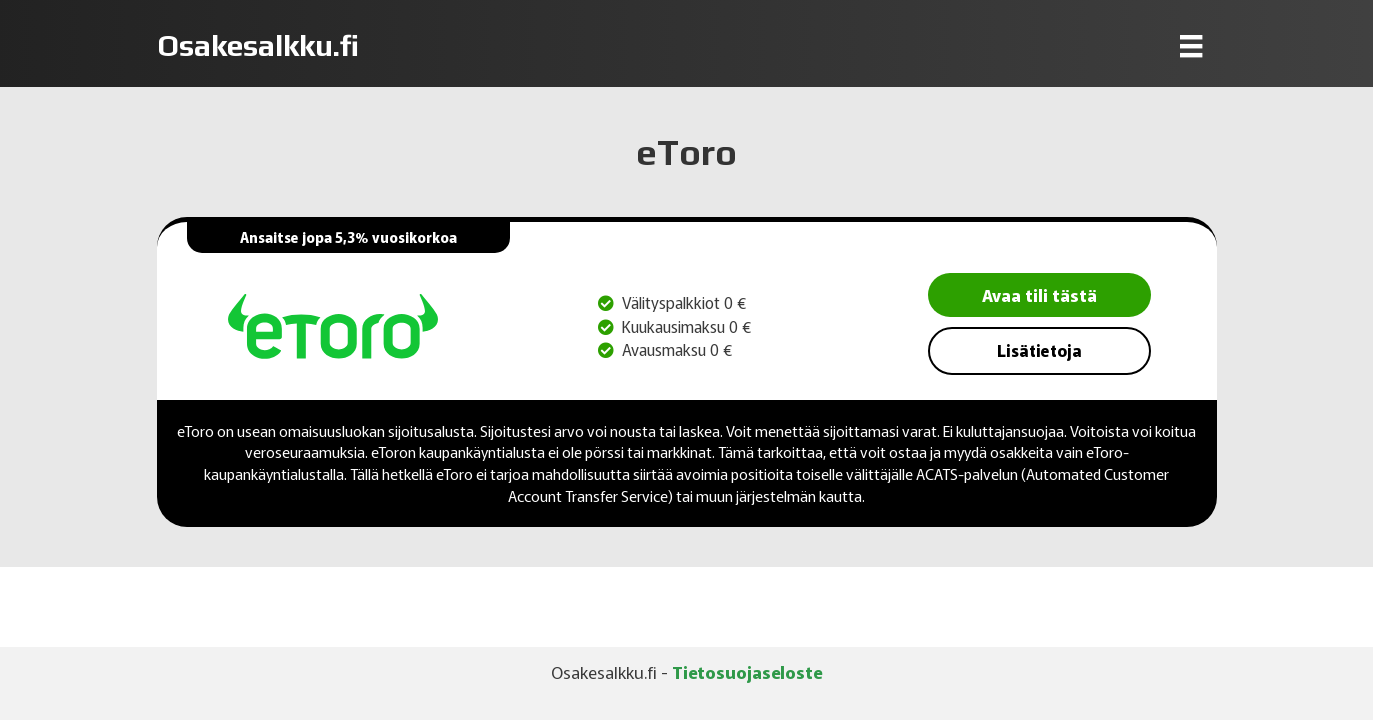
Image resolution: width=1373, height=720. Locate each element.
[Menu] (1191, 45)
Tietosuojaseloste (747, 671)
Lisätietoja (1039, 350)
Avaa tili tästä (1039, 294)
